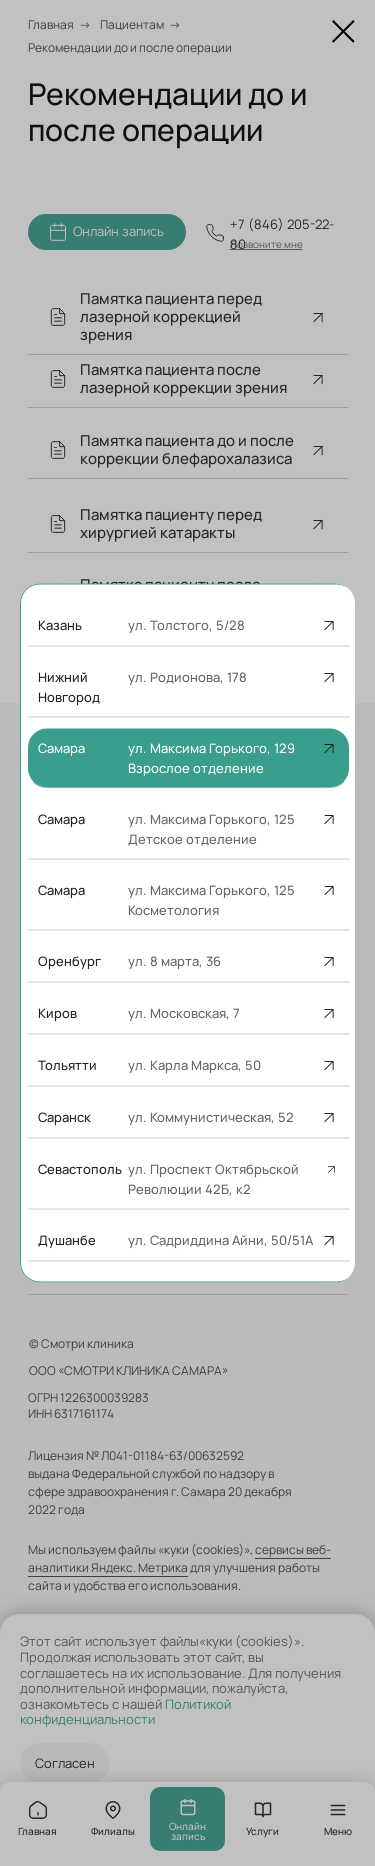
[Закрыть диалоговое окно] (343, 31)
